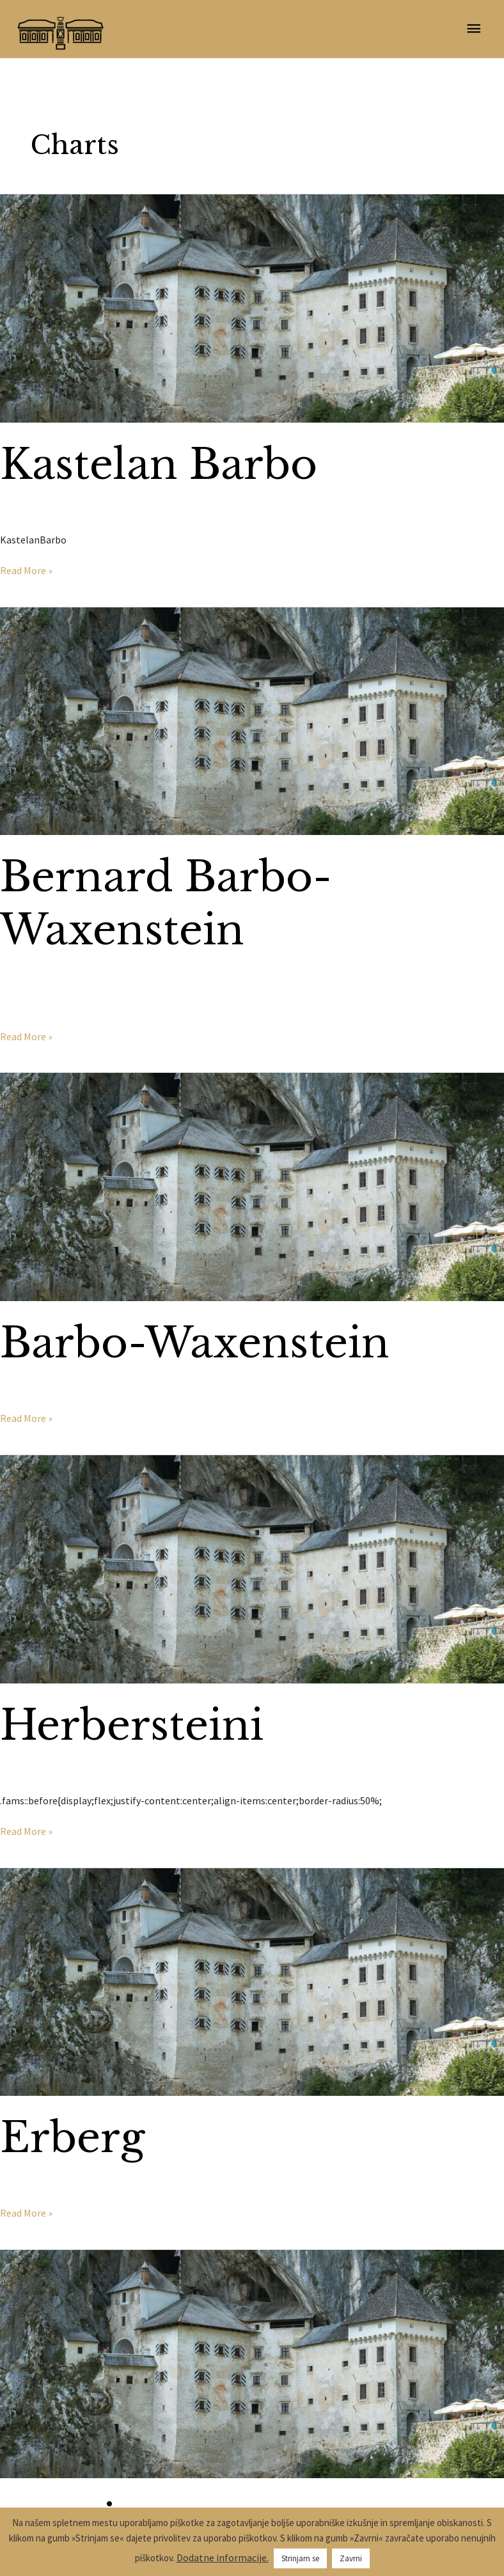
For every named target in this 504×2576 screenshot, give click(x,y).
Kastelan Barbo (158, 464)
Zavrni (351, 2558)
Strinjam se (300, 2558)
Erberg (72, 2137)
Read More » (26, 570)
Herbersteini (132, 1725)
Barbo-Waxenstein (195, 1343)
